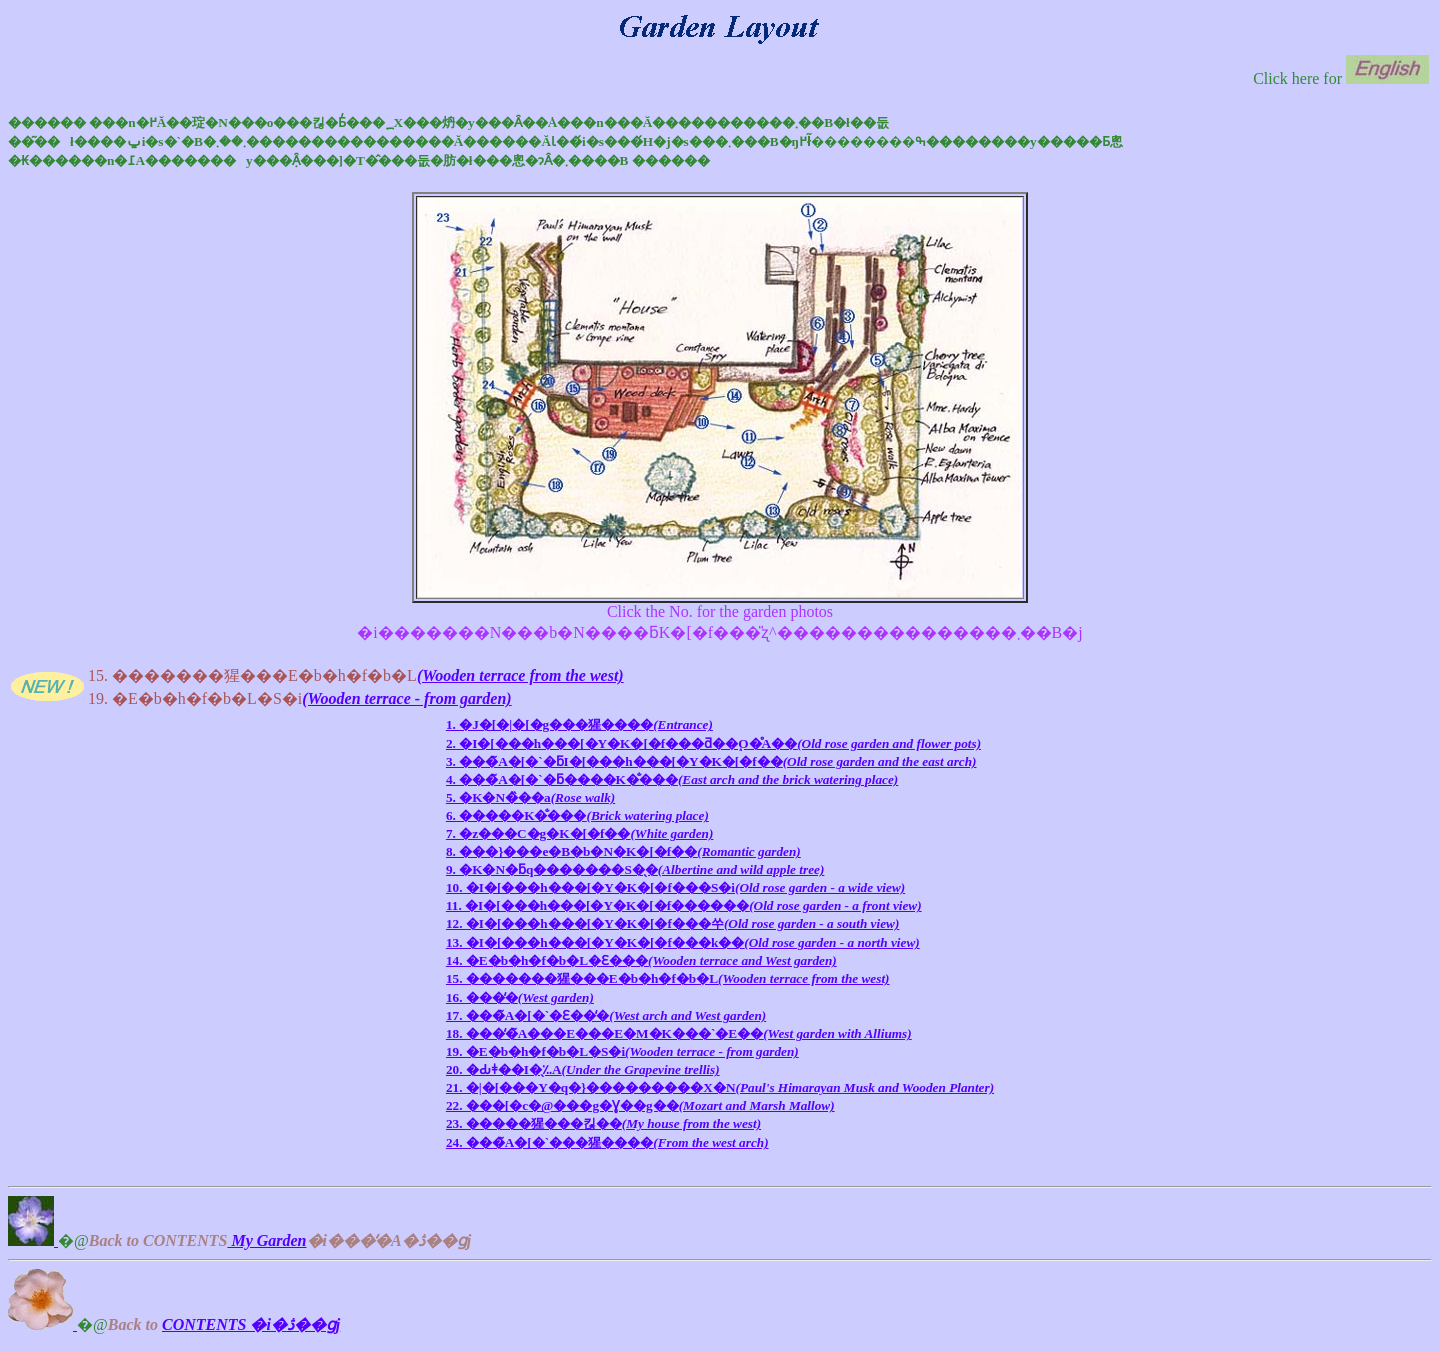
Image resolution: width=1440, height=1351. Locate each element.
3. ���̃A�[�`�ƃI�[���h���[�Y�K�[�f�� (711, 761)
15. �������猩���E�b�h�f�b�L (668, 978)
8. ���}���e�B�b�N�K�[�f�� (623, 851)
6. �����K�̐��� (577, 815)
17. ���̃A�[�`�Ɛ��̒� (606, 1015)
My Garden (266, 1240)
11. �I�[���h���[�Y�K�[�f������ (684, 905)
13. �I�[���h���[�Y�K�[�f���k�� (683, 942)
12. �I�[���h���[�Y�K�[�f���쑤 (672, 923)
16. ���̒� (520, 997)
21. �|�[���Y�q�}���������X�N (720, 1087)
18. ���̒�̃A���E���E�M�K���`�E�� (679, 1033)
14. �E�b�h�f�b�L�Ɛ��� (641, 960)
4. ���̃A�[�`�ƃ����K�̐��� (672, 779)
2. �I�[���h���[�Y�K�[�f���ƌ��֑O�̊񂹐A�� (713, 743)
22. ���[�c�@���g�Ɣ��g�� (640, 1105)
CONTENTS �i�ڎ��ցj (251, 1324)
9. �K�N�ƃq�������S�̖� (635, 869)
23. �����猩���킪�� (603, 1123)
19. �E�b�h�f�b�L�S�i (622, 1051)
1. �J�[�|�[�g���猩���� (579, 724)
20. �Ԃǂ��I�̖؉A (583, 1069)
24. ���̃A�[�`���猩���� (607, 1142)
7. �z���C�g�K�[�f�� (579, 833)
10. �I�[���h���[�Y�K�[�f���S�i (675, 887)
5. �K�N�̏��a (530, 797)
